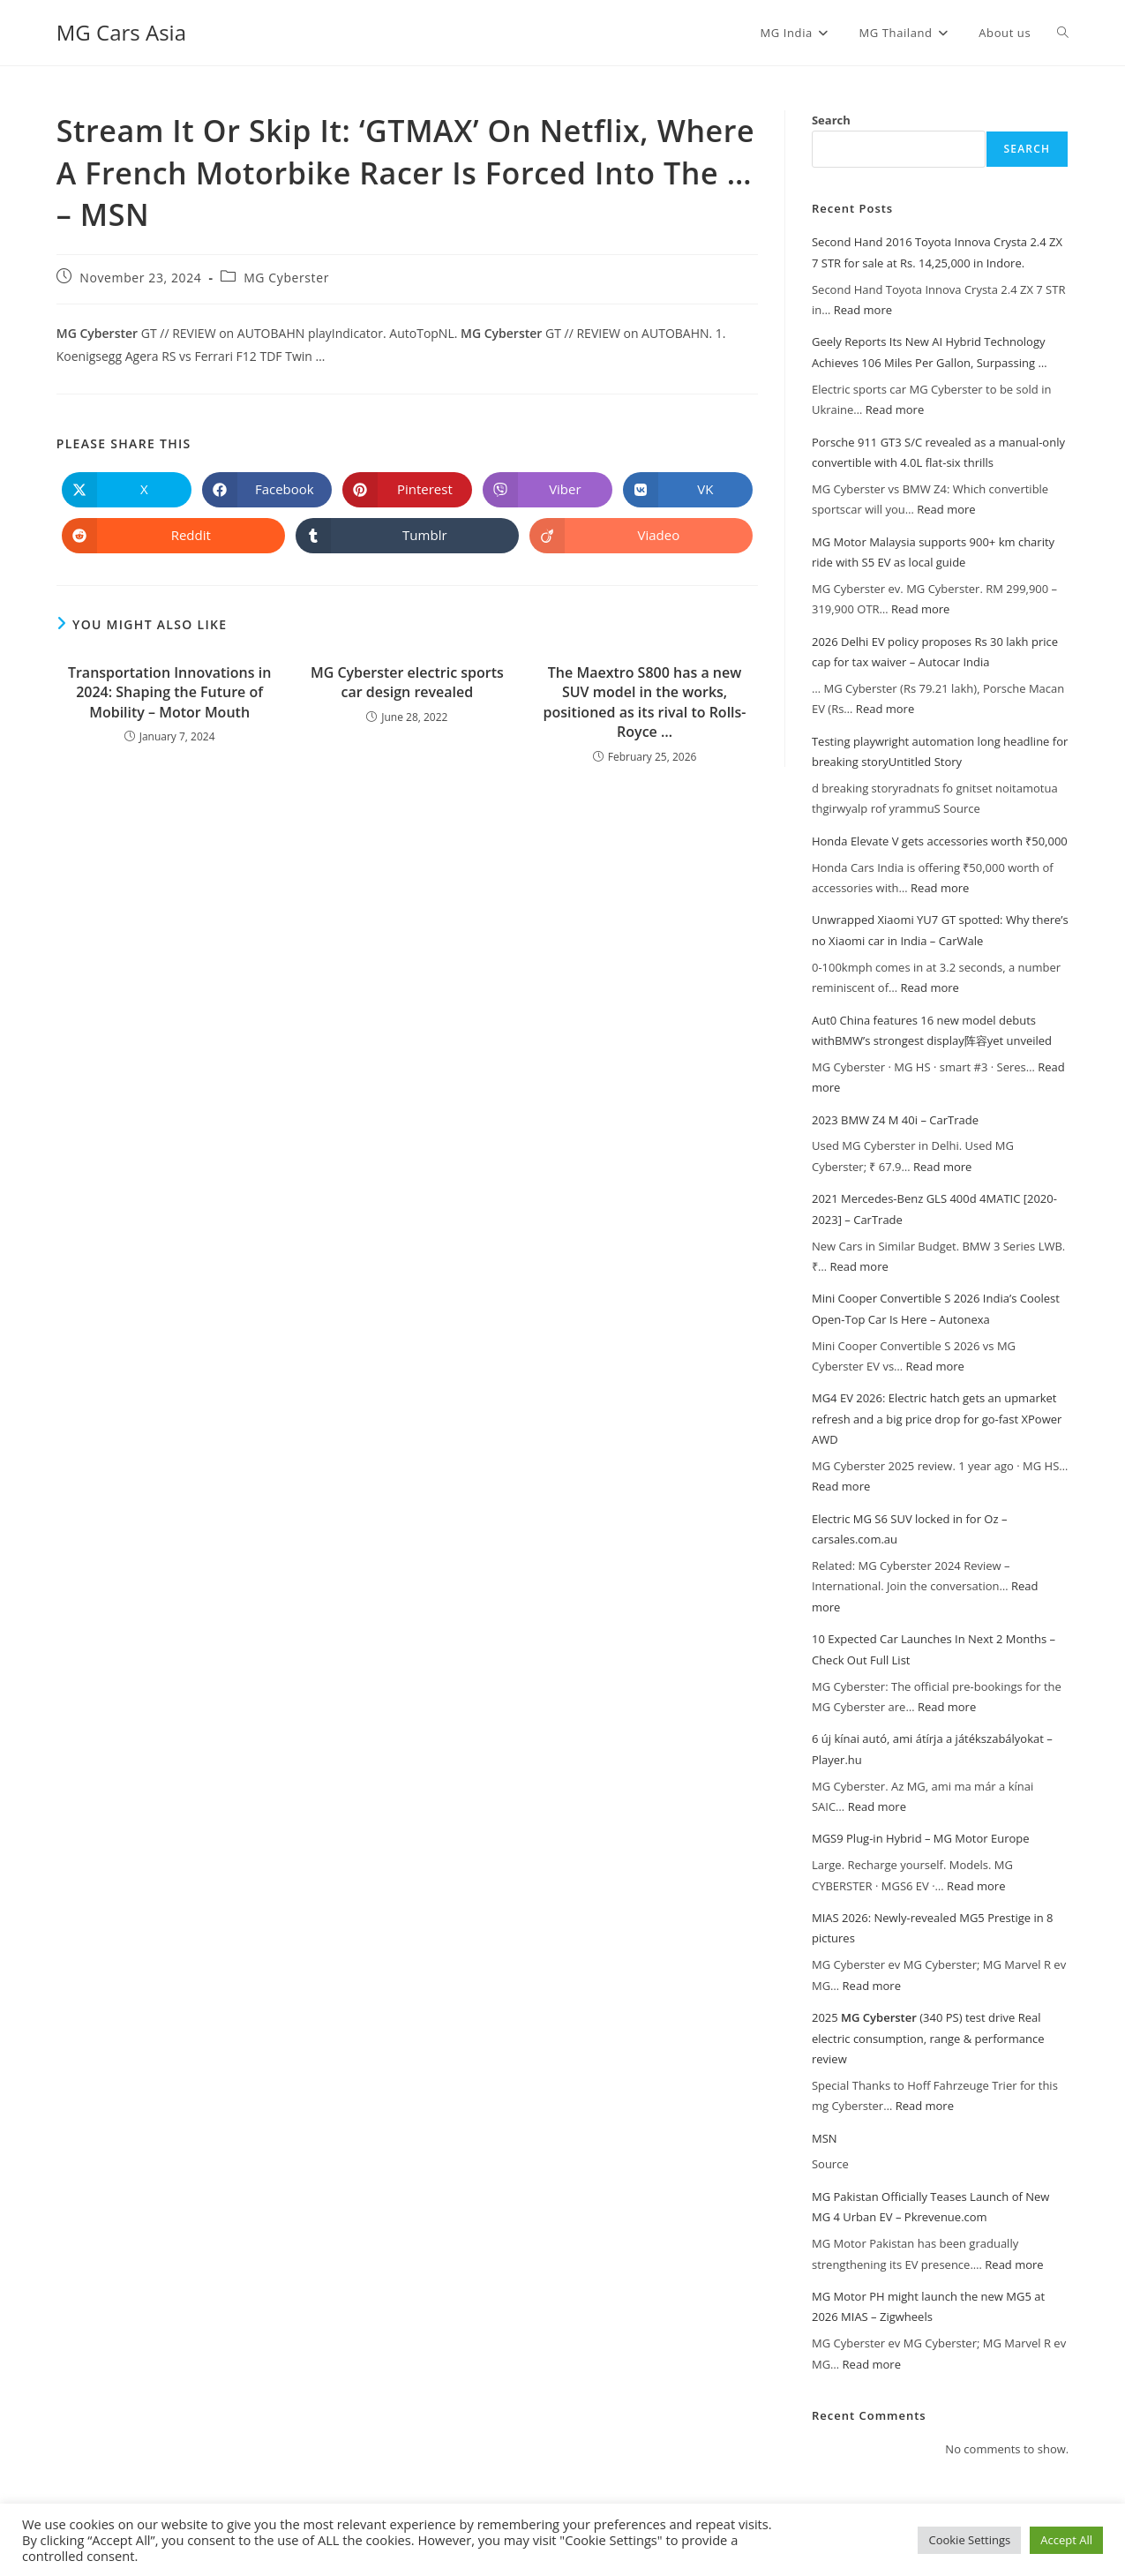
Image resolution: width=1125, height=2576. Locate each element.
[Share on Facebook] (267, 489)
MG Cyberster (286, 277)
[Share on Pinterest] (407, 489)
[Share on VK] (688, 489)
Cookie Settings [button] (969, 2540)
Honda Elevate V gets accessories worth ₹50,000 (940, 841)
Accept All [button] (1066, 2540)
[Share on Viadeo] (641, 535)
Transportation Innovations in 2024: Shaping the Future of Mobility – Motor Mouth (169, 692)
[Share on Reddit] (173, 535)
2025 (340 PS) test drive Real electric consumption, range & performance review (928, 2038)
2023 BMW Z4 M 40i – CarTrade (895, 1120)
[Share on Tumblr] (407, 535)
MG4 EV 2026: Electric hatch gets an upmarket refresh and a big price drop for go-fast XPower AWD (936, 1418)
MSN (824, 2138)
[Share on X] (126, 489)
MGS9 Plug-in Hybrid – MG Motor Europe (921, 1838)
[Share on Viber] (547, 489)
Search (831, 120)
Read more (863, 310)
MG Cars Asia (121, 32)
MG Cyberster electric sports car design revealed (407, 682)
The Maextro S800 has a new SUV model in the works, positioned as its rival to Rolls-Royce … (645, 702)
